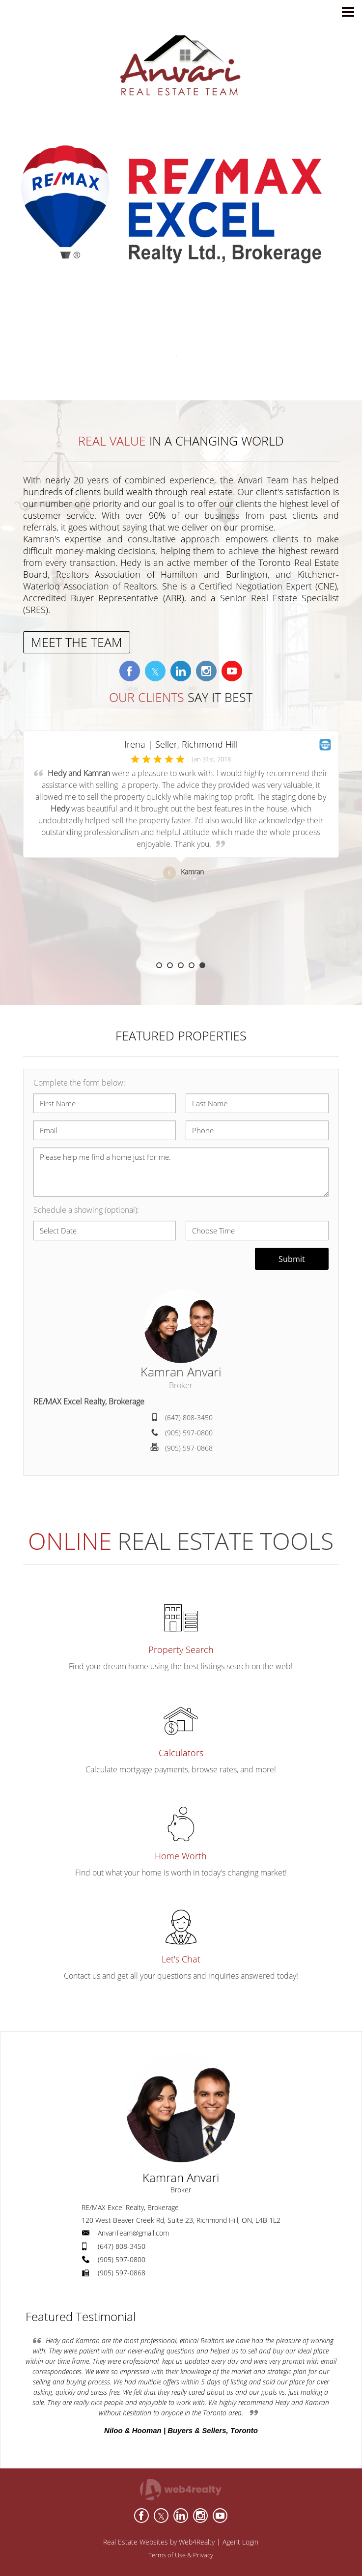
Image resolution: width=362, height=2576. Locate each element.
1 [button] (159, 965)
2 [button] (170, 965)
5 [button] (202, 965)
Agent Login (240, 2542)
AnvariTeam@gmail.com (133, 2233)
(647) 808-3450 (189, 1417)
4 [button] (192, 965)
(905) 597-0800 (189, 1432)
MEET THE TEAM (76, 642)
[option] (181, 846)
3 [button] (181, 965)
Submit (291, 1259)
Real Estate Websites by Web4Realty (159, 2542)
